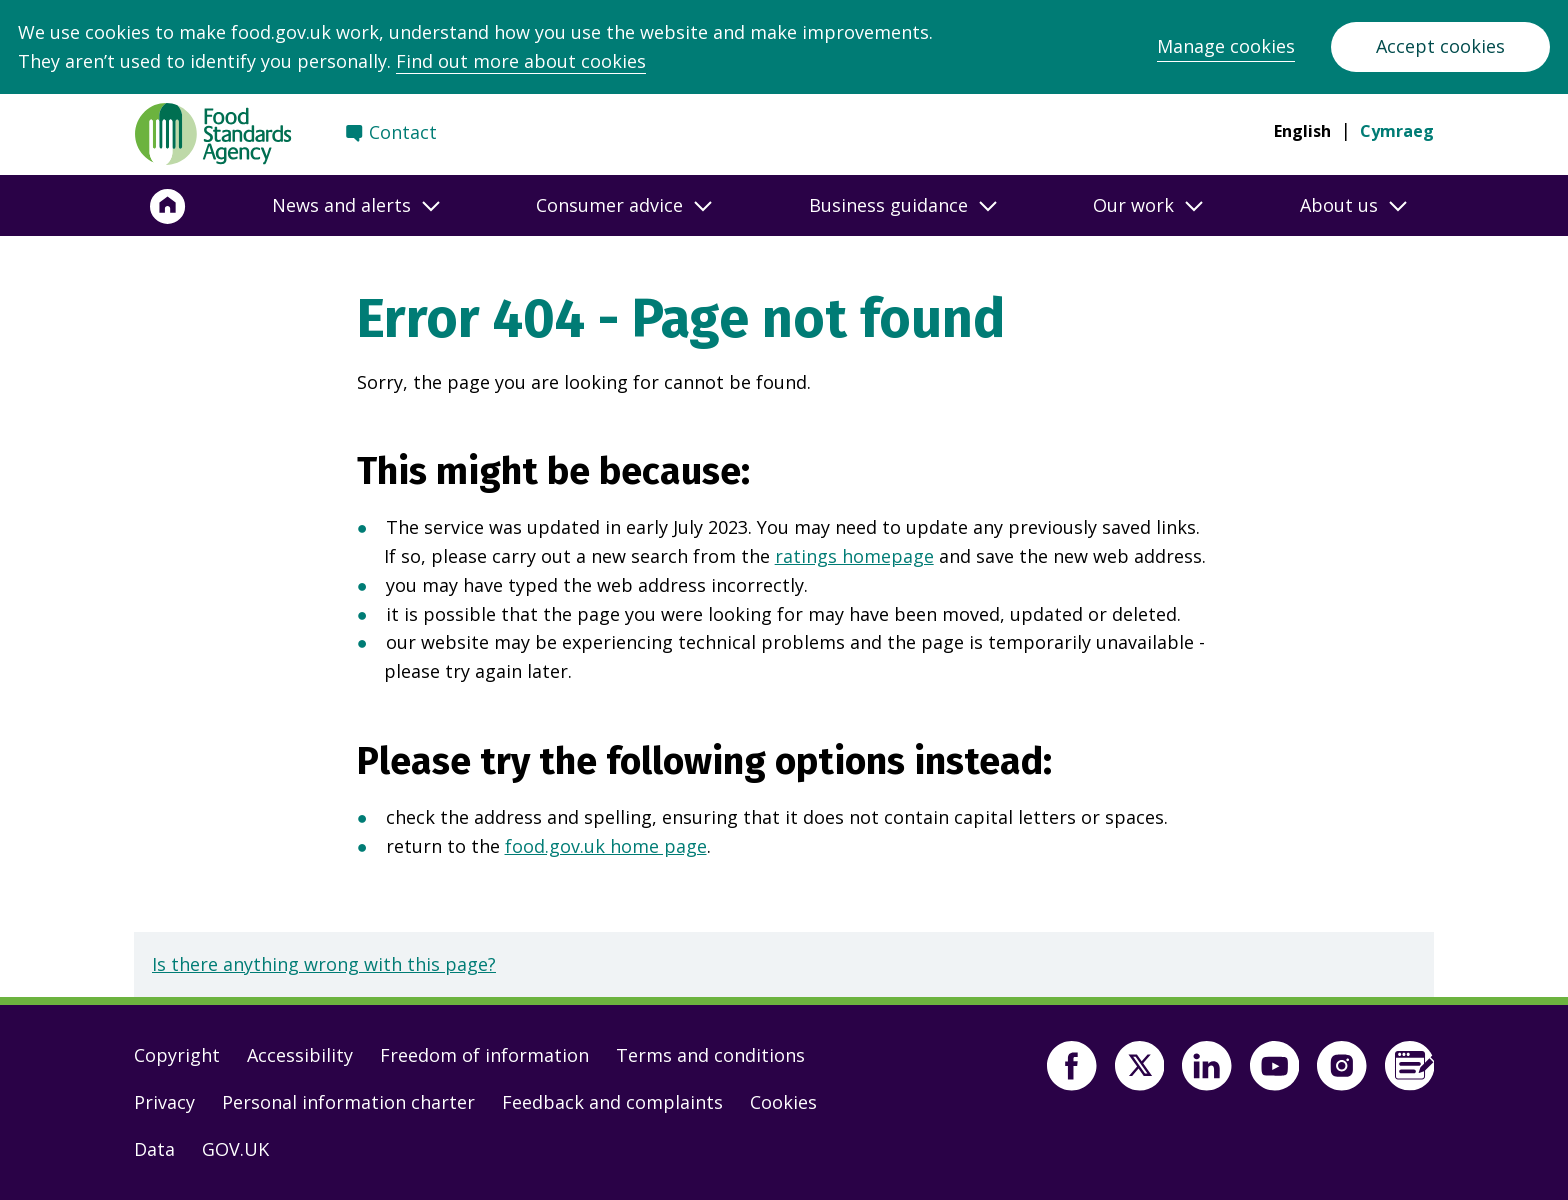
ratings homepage (854, 556)
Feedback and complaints (612, 1102)
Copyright (177, 1055)
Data (154, 1149)
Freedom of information (484, 1055)
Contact (403, 132)
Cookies (783, 1102)
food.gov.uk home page (606, 846)
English (1302, 131)
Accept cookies (1440, 46)
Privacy (164, 1102)
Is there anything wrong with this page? (324, 964)
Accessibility (300, 1055)
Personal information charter (348, 1102)
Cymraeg (1397, 131)
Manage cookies (1226, 46)
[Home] (168, 206)
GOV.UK (235, 1149)
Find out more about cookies (521, 61)
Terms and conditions (710, 1055)
